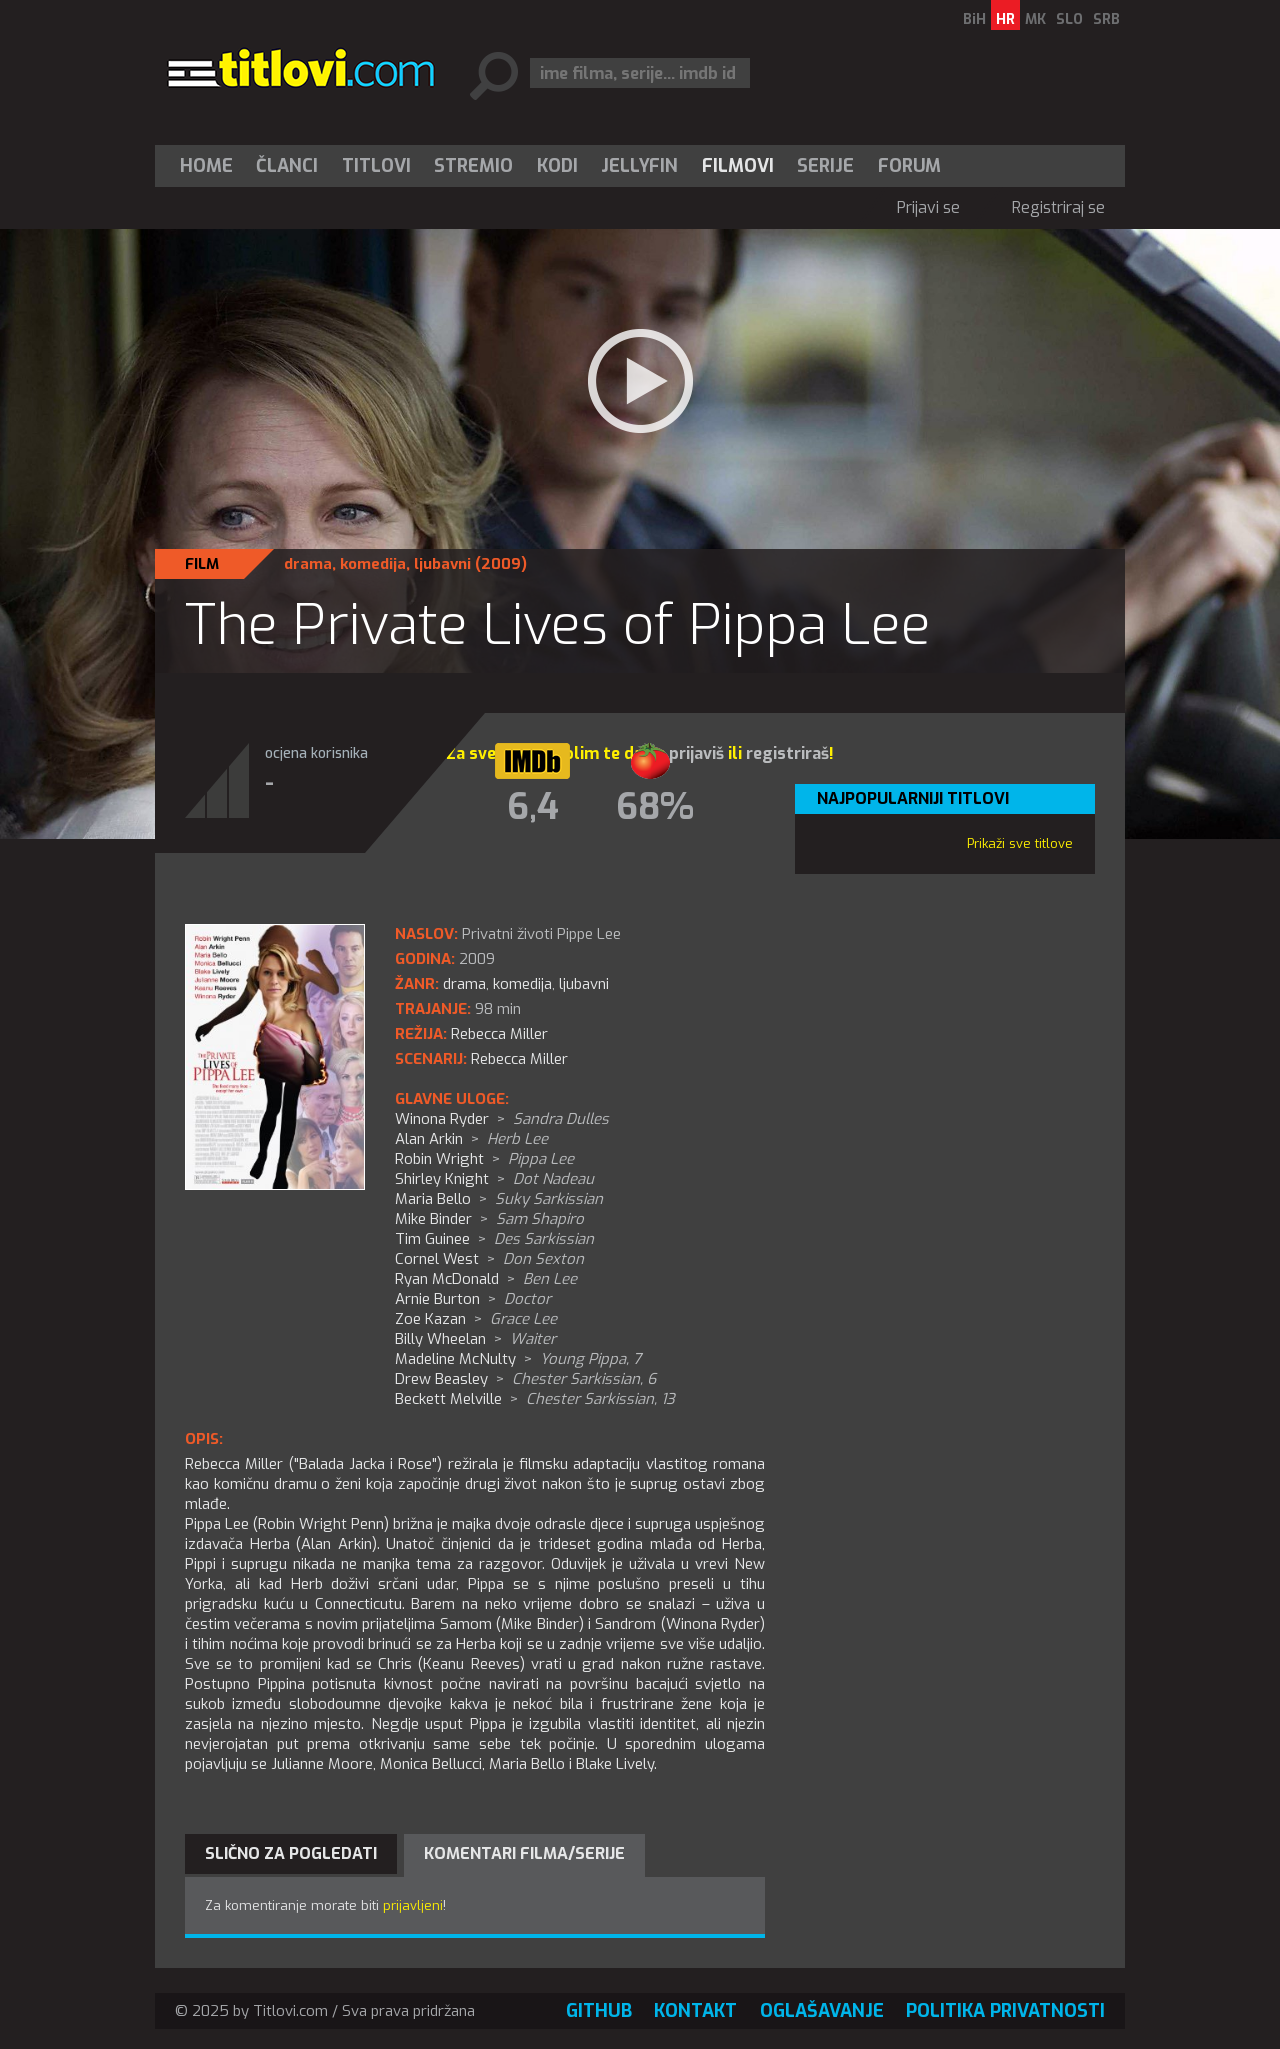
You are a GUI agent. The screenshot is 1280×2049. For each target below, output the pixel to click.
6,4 (533, 807)
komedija (373, 564)
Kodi (557, 166)
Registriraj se (1058, 207)
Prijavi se (928, 207)
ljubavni (442, 564)
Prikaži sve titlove (1020, 843)
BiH (974, 19)
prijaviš (696, 753)
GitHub (599, 2011)
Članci (287, 166)
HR (1005, 19)
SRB (1106, 19)
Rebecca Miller (519, 1059)
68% (655, 807)
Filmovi (738, 166)
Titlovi (376, 166)
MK (1035, 19)
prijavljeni (413, 1905)
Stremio (473, 166)
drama (308, 564)
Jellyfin (639, 166)
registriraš (787, 753)
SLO (1069, 19)
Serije (825, 166)
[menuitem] (211, 166)
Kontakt (695, 2011)
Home (206, 166)
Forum (909, 166)
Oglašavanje (822, 2011)
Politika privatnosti (1005, 2011)
